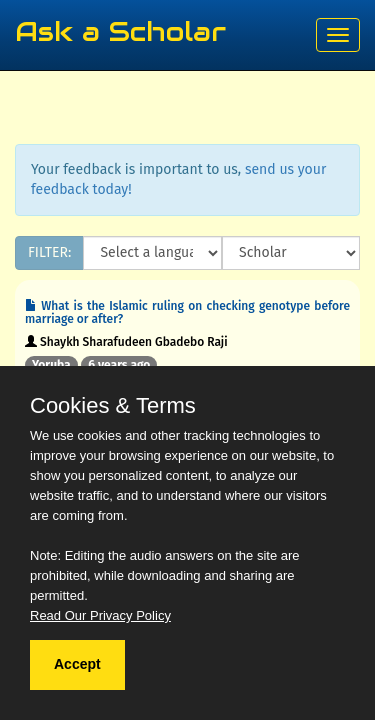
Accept (77, 664)
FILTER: (49, 252)
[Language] (152, 253)
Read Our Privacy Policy (100, 615)
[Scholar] (291, 253)
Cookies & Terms (113, 406)
